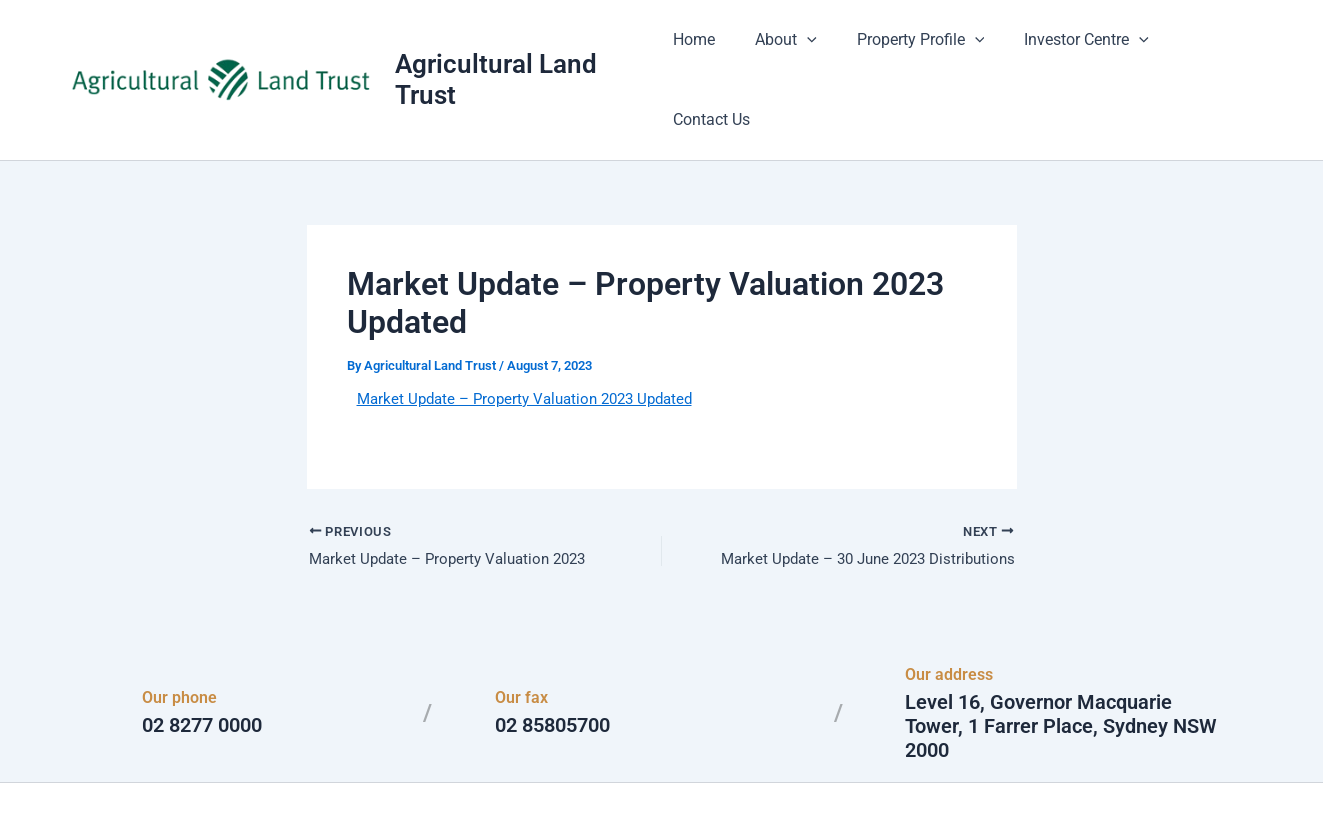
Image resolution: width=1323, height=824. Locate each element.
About (790, 50)
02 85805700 (552, 667)
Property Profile (916, 50)
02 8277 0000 (202, 667)
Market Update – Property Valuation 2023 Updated (535, 337)
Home (706, 49)
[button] (811, 50)
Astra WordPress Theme (856, 773)
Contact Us (1207, 49)
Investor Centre (1074, 50)
